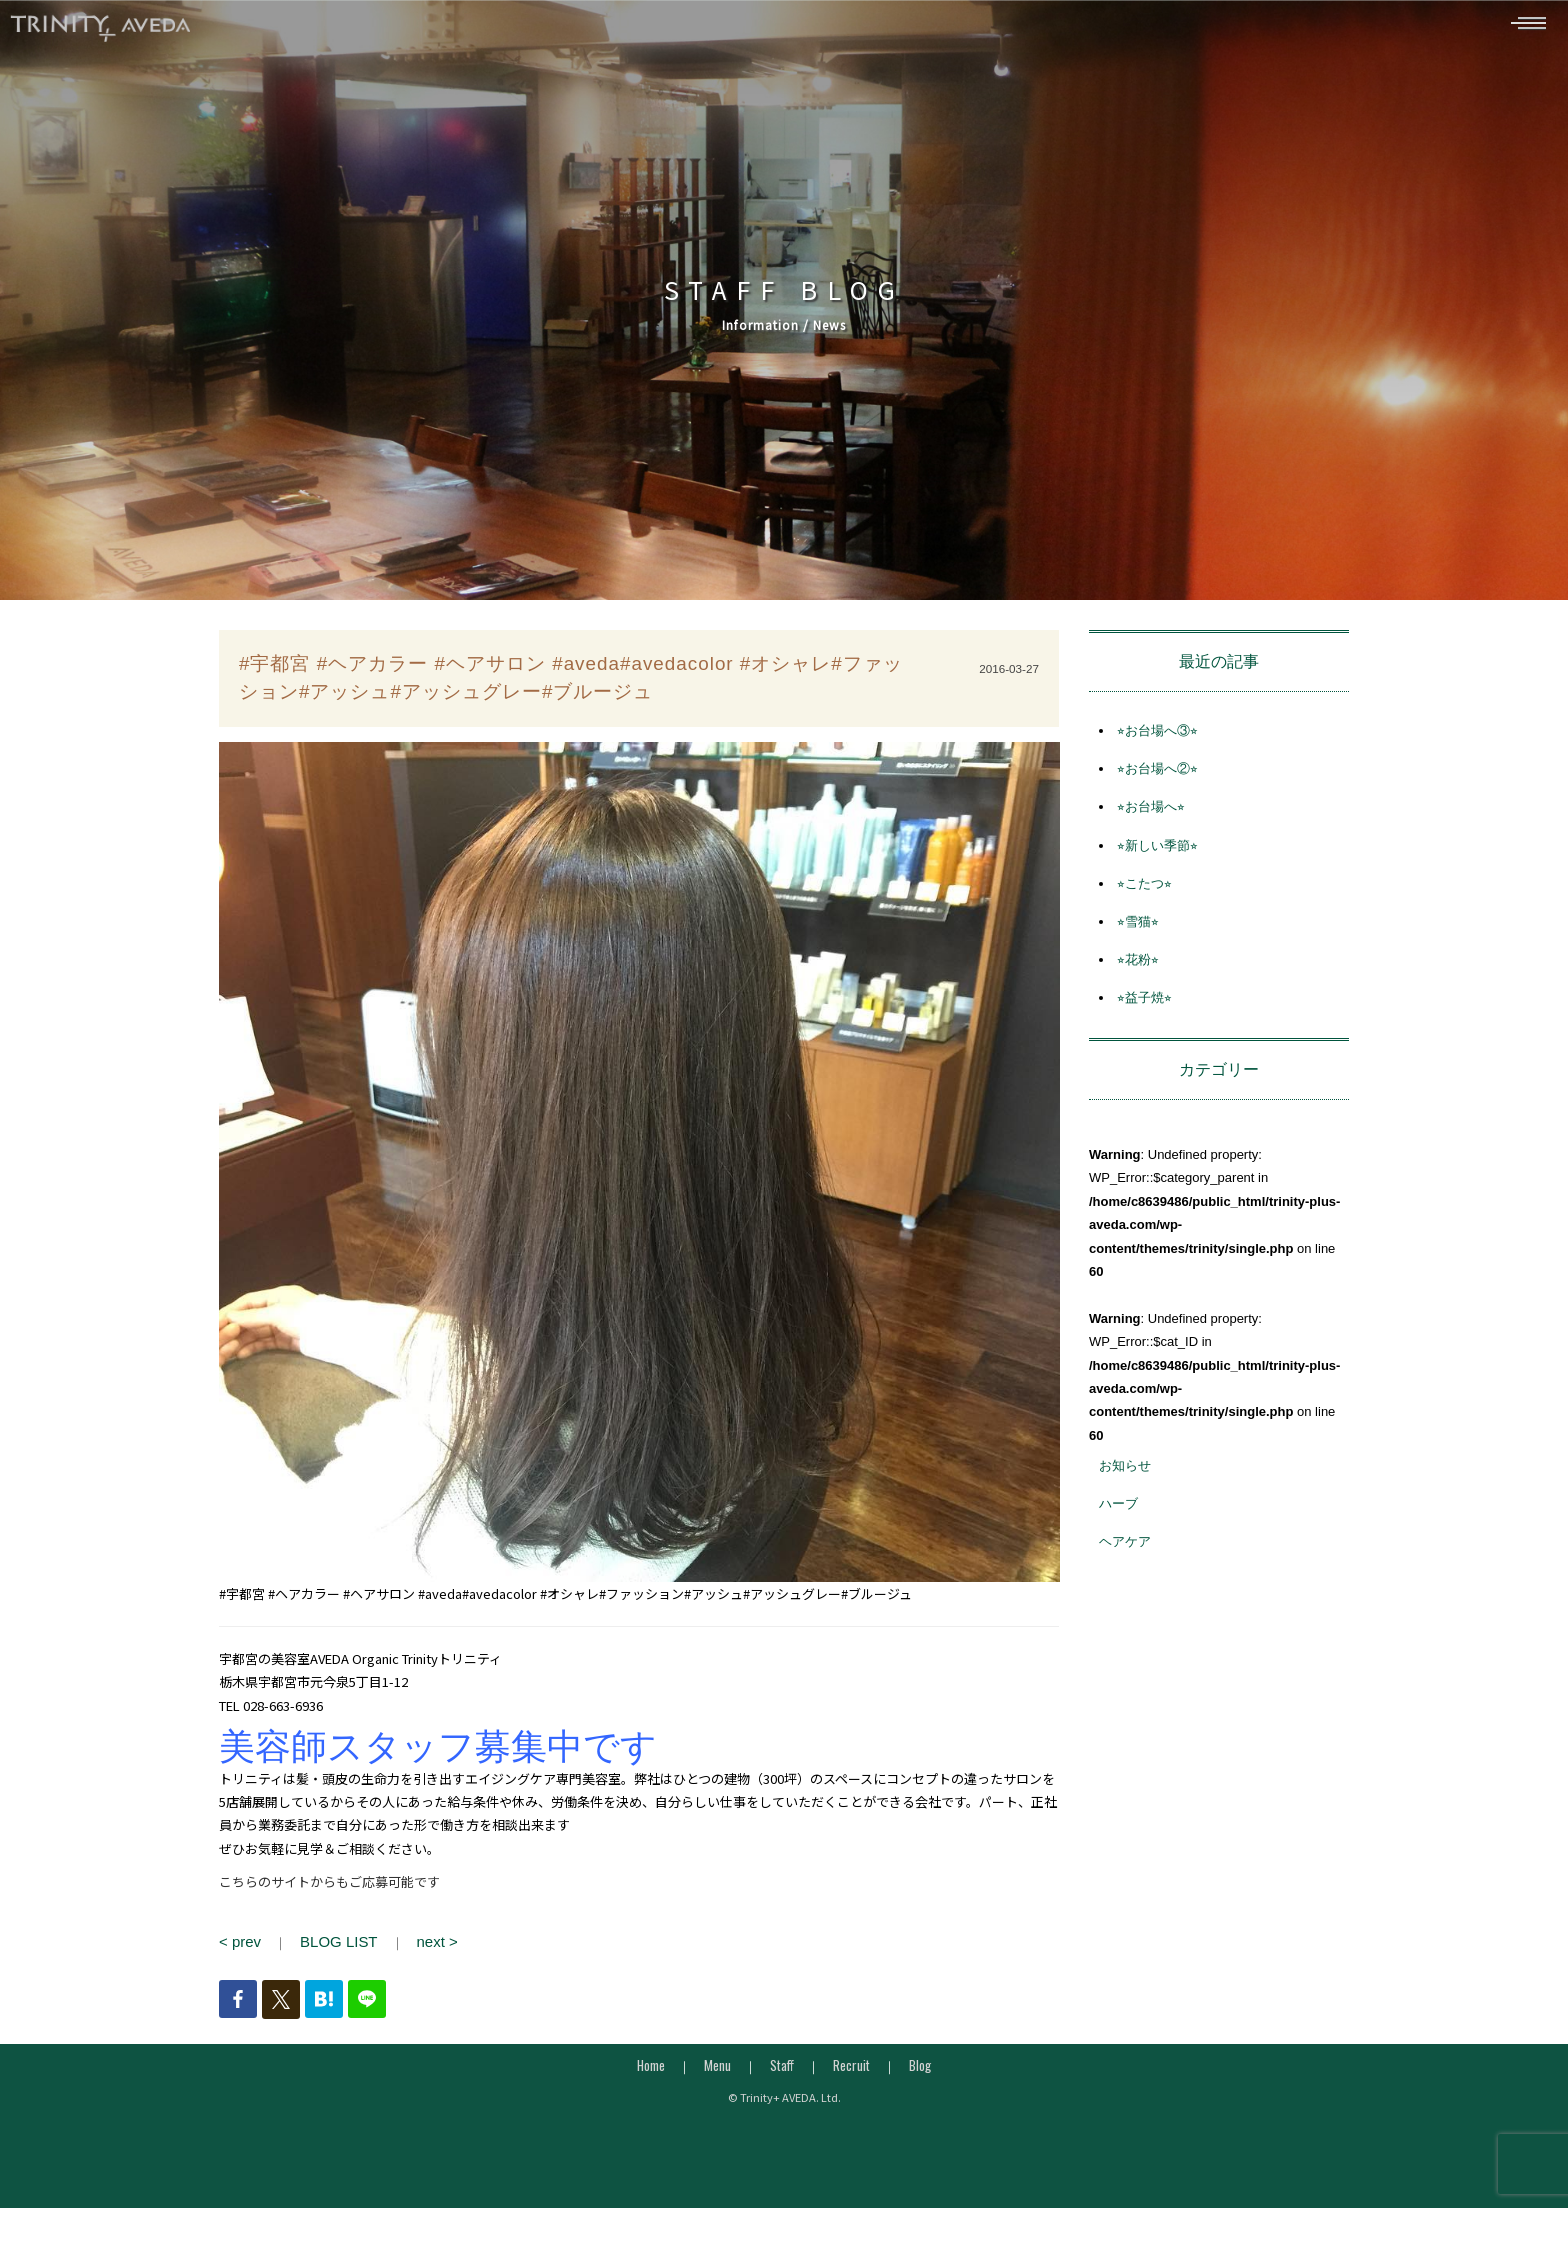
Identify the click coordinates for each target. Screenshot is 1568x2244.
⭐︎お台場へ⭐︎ (1151, 814)
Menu (717, 2069)
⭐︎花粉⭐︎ (1138, 967)
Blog (920, 2069)
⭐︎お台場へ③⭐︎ (1157, 738)
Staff (782, 2069)
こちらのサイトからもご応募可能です (329, 1889)
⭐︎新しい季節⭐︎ (1157, 852)
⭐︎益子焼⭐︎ (1144, 1005)
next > (418, 1947)
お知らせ (1125, 1473)
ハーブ (1118, 1511)
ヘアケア (1125, 1549)
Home (651, 2069)
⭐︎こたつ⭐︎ (1144, 890)
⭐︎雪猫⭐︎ (1138, 929)
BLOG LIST (328, 1947)
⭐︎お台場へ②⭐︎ (1157, 776)
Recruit (851, 2069)
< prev (237, 1947)
